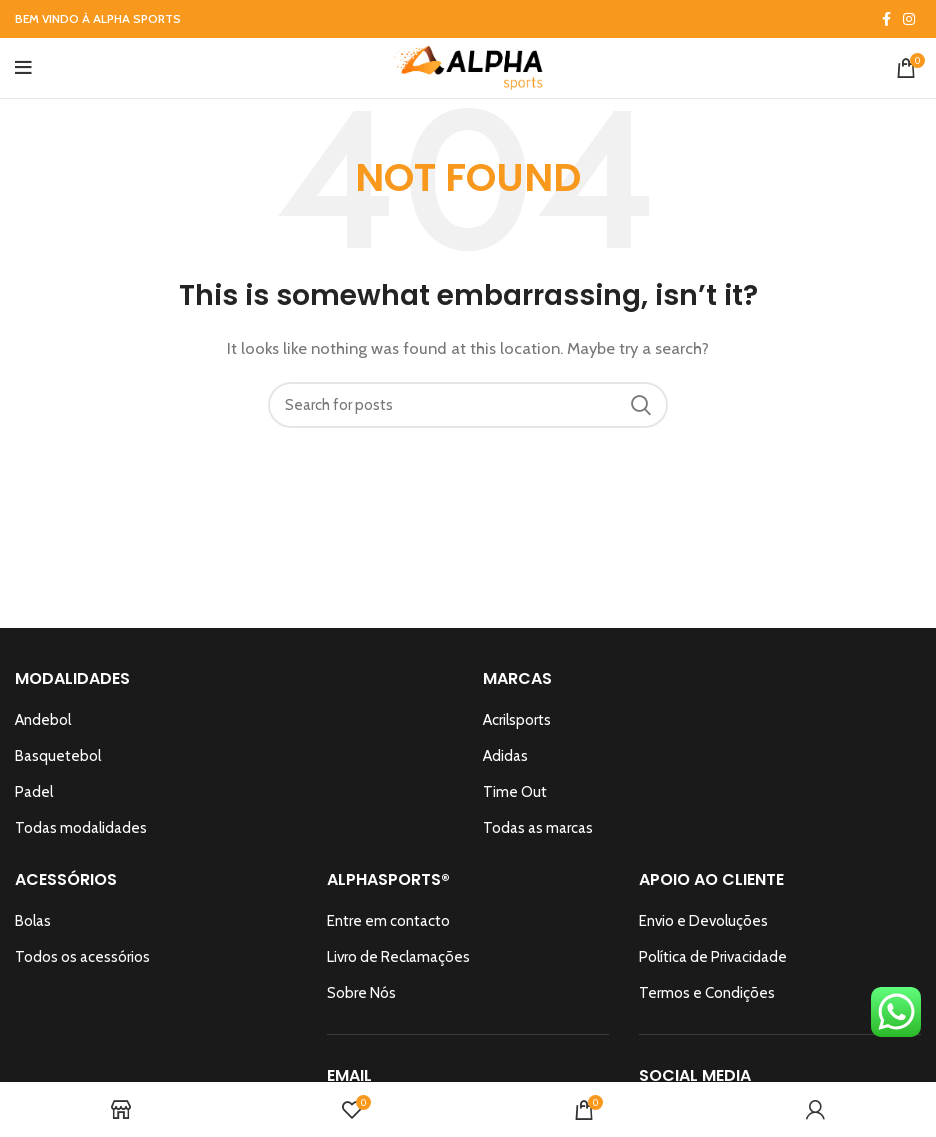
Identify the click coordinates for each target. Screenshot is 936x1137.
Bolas (33, 921)
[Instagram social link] (909, 19)
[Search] (468, 405)
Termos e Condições (707, 993)
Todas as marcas (538, 828)
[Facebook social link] (886, 19)
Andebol (43, 720)
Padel (34, 792)
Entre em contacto (388, 921)
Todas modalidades (81, 828)
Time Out (515, 792)
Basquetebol (58, 756)
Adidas (505, 756)
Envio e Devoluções (703, 921)
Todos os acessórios (82, 957)
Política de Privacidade (713, 957)
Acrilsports (517, 720)
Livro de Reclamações (398, 957)
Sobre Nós (361, 993)
